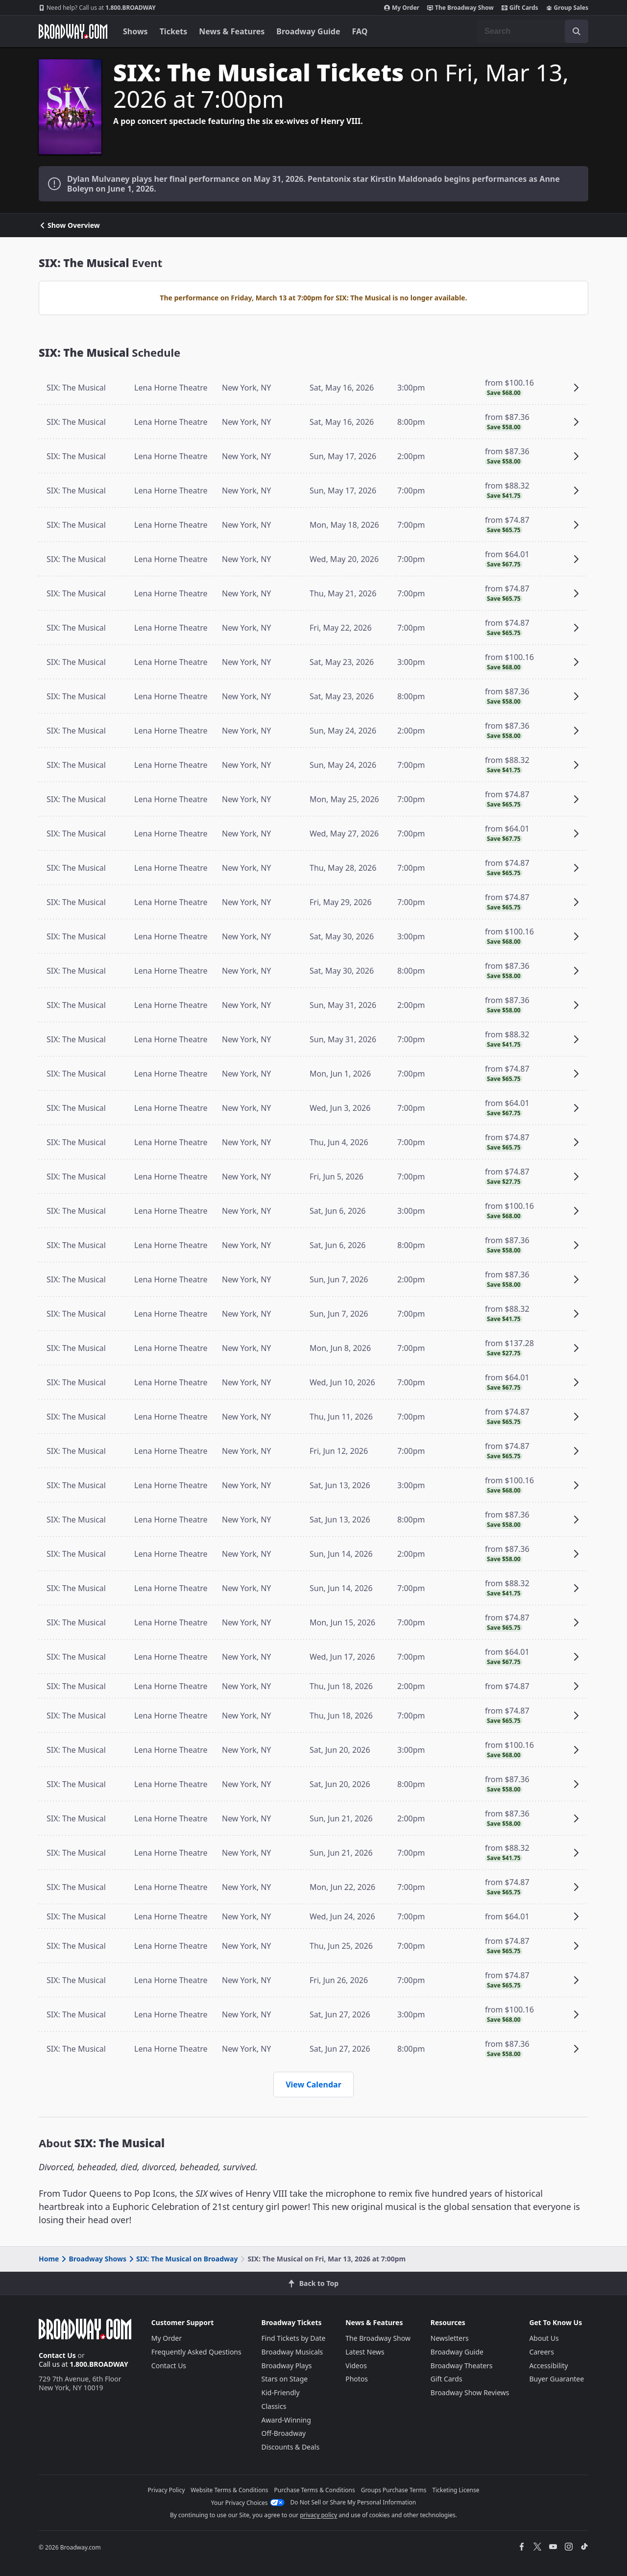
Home (49, 2258)
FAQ (360, 31)
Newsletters (450, 2338)
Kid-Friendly (281, 2392)
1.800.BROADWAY (97, 8)
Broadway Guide (308, 31)
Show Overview (69, 225)
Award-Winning (286, 2420)
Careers (541, 2351)
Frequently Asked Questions (196, 2351)
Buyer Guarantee (556, 2378)
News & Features (232, 31)
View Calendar (313, 2084)
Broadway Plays (287, 2365)
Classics (274, 2406)
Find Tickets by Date (294, 2338)
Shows (135, 31)
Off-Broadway (284, 2433)
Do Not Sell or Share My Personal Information (353, 2502)
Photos (356, 2378)
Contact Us (57, 2355)
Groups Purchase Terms (394, 2490)
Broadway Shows (93, 2258)
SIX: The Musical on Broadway (182, 2258)
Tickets (174, 31)
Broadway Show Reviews (470, 2392)
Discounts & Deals (291, 2447)
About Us (543, 2338)
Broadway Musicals (292, 2351)
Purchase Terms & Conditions (314, 2490)
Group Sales (567, 8)
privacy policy (318, 2515)
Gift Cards (520, 8)
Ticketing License (456, 2490)
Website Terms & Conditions (229, 2490)
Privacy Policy (166, 2490)
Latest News (365, 2351)
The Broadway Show (460, 8)
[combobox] (532, 31)
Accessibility (548, 2365)
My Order (401, 8)
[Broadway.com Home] (73, 31)
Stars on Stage (285, 2378)
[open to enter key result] (576, 31)
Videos (356, 2365)
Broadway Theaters (462, 2365)
